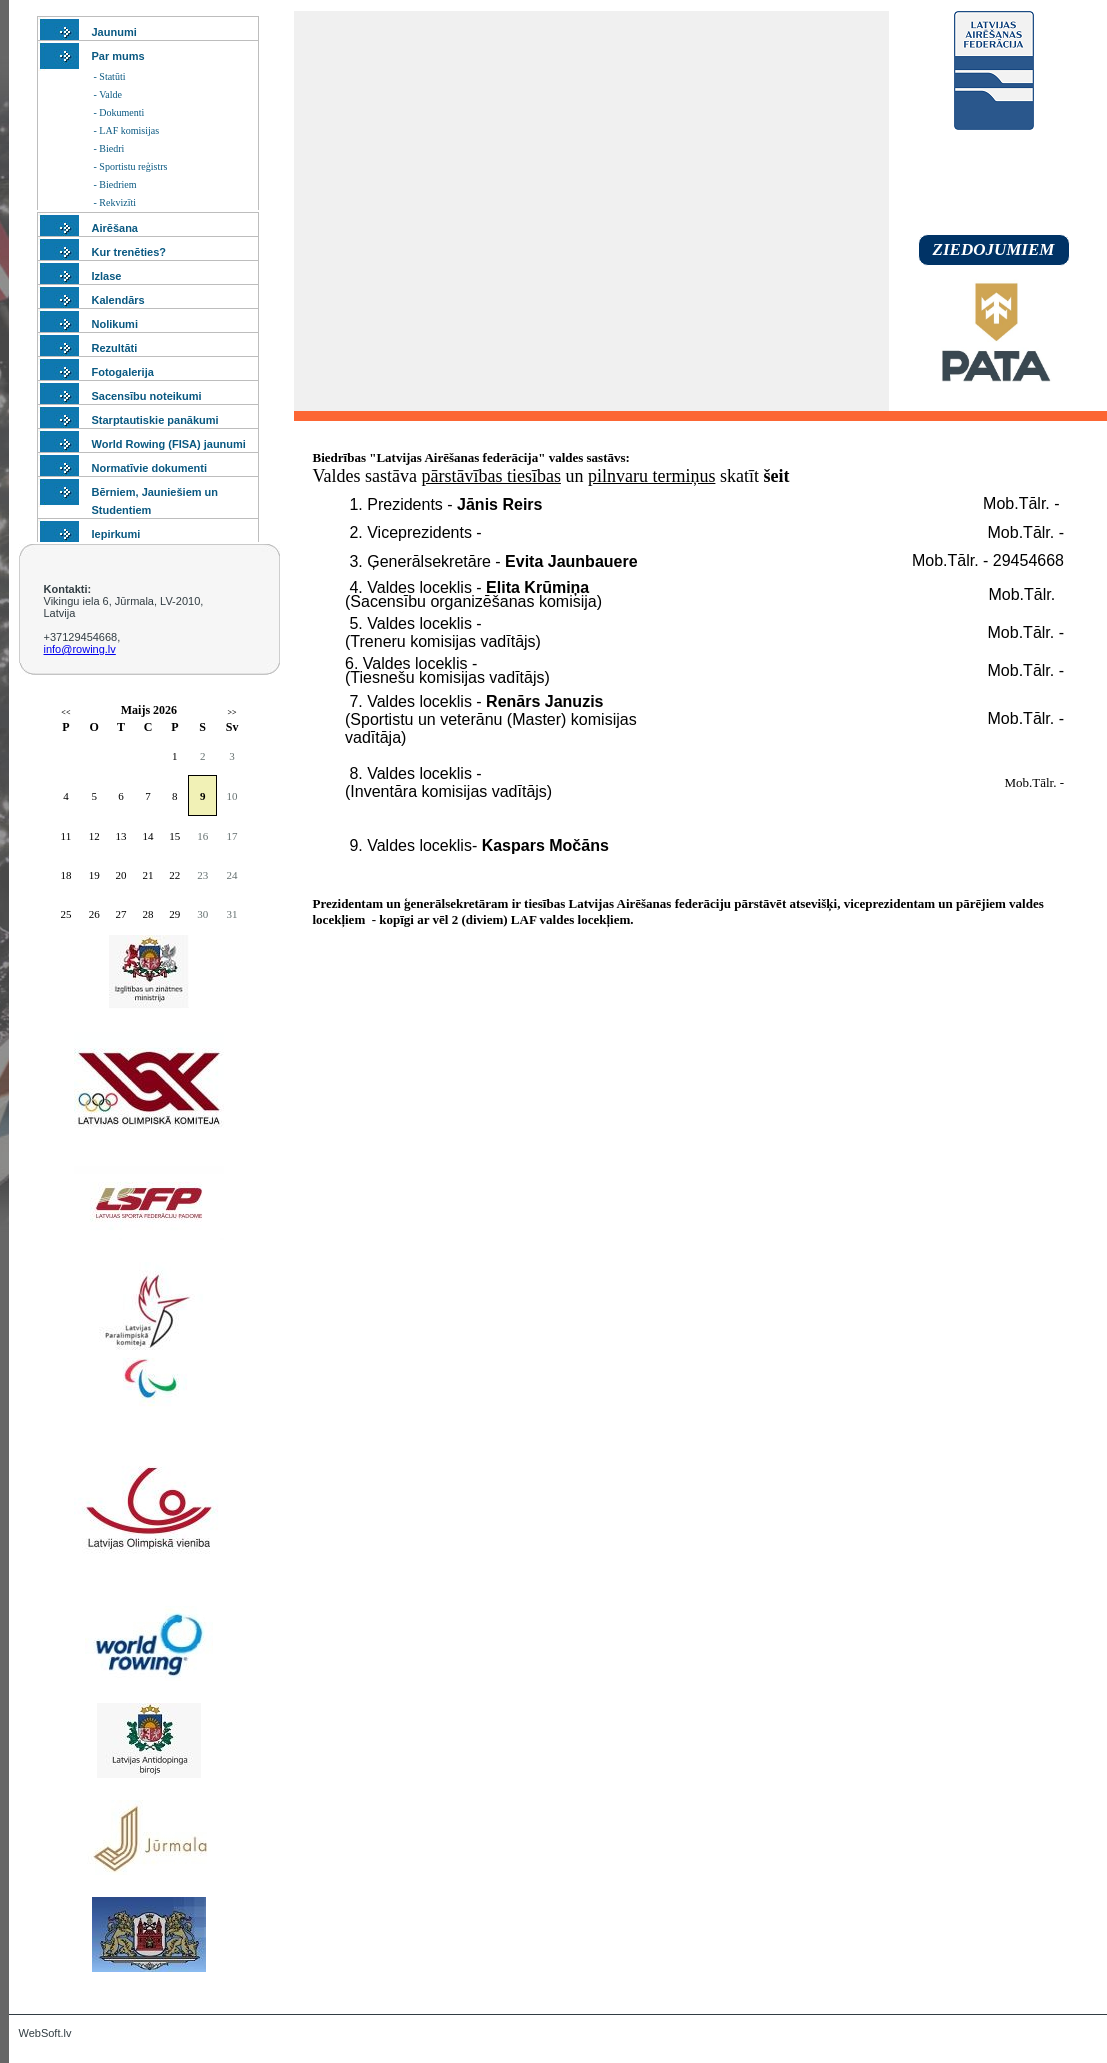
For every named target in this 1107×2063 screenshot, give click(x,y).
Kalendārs (118, 300)
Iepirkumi (116, 534)
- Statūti (110, 76)
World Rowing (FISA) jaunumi (169, 444)
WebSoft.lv (45, 2033)
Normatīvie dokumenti (150, 468)
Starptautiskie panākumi (155, 420)
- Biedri (109, 148)
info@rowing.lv (80, 649)
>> (231, 712)
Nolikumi (115, 324)
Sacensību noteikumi (147, 396)
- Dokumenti (119, 112)
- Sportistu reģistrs (131, 166)
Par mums (118, 56)
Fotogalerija (123, 372)
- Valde (108, 94)
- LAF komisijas (127, 130)
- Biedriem (115, 184)
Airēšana (115, 228)
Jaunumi (114, 32)
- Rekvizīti (115, 202)
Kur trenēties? (129, 252)
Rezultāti (115, 348)
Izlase (107, 276)
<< (65, 712)
